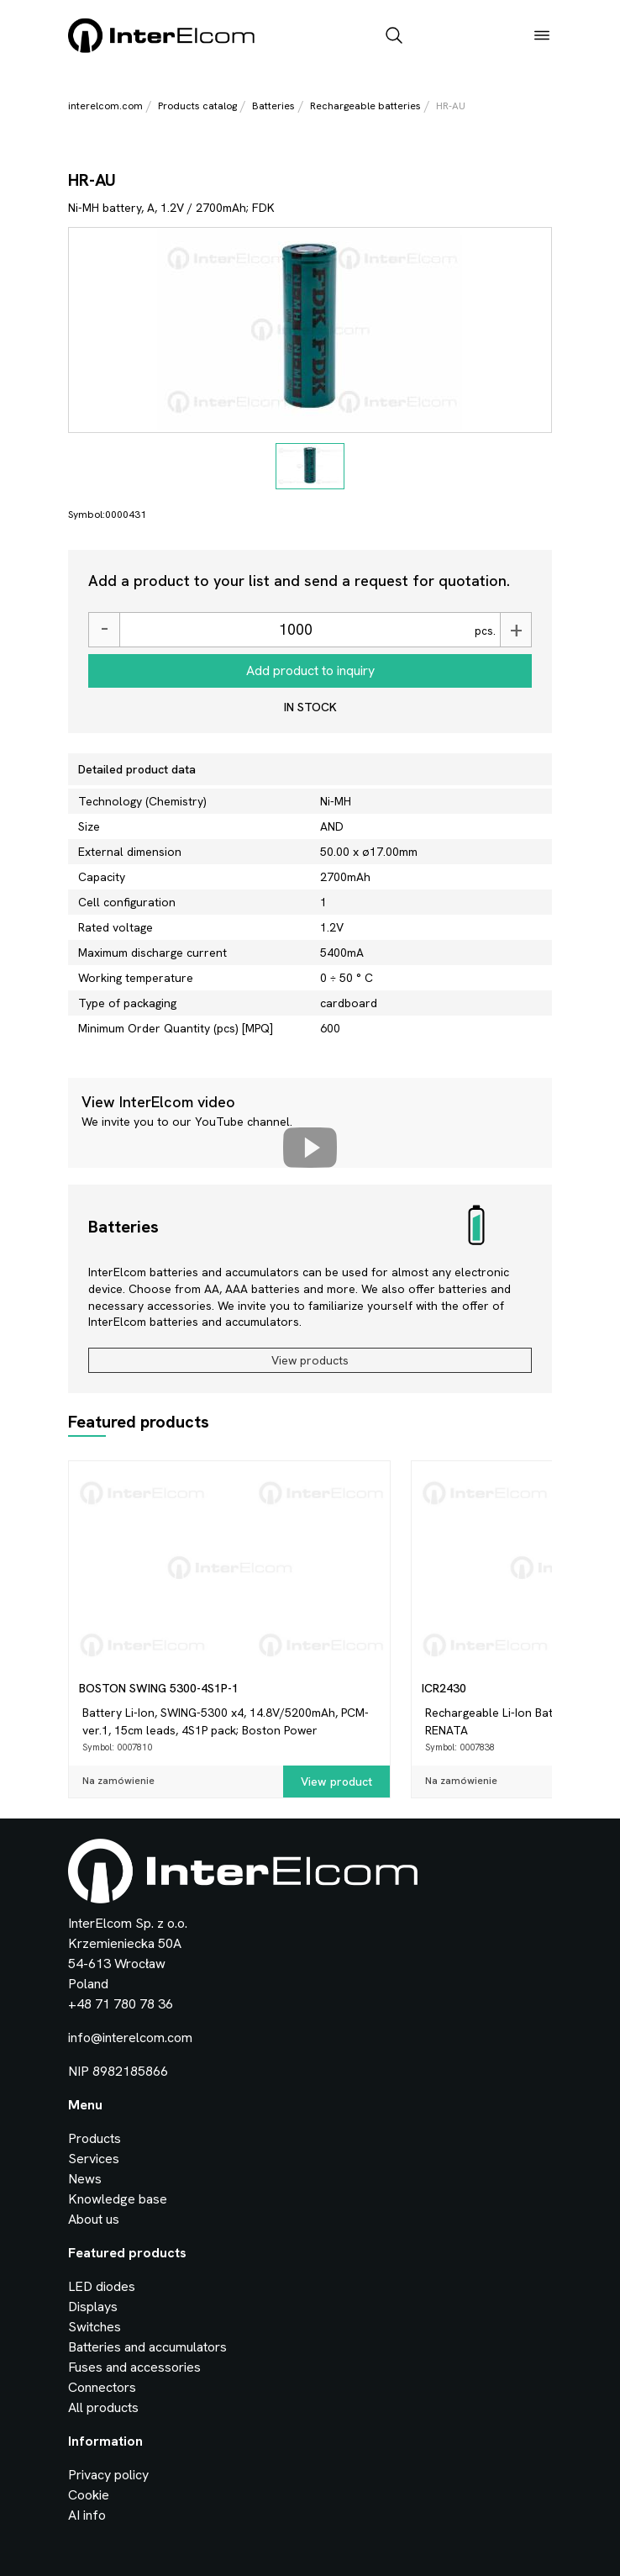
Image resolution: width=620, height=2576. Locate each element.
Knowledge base (117, 2199)
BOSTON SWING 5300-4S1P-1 (159, 1688)
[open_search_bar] (394, 37)
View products (310, 1360)
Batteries (273, 106)
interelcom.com (105, 106)
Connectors (102, 2387)
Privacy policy (108, 2475)
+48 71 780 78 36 (120, 2004)
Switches (94, 2327)
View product (336, 1781)
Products (94, 2138)
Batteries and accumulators (147, 2347)
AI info (87, 2515)
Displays (93, 2306)
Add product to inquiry (310, 670)
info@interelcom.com (130, 2037)
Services (93, 2158)
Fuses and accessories (134, 2367)
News (85, 2179)
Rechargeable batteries (365, 106)
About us (93, 2219)
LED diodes (101, 2286)
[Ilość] (294, 630)
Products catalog (197, 106)
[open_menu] (542, 37)
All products (103, 2407)
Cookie (88, 2495)
